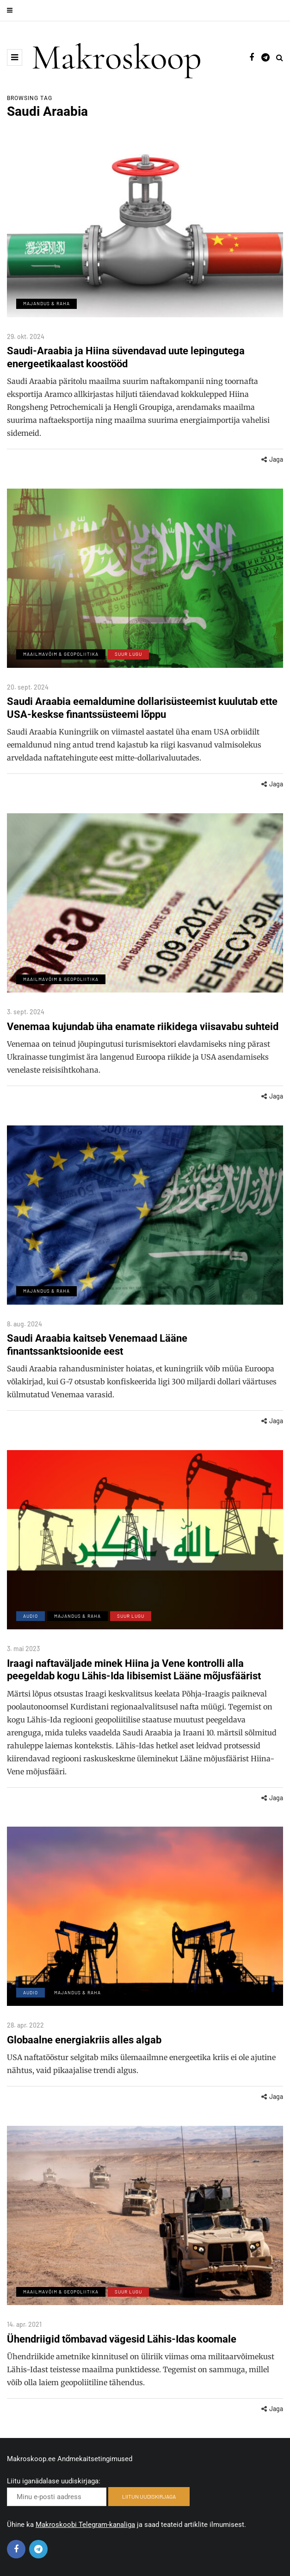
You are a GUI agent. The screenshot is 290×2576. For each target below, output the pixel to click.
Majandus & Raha (46, 303)
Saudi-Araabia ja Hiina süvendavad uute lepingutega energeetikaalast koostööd (126, 357)
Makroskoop (116, 57)
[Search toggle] (279, 57)
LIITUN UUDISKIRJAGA (149, 2496)
